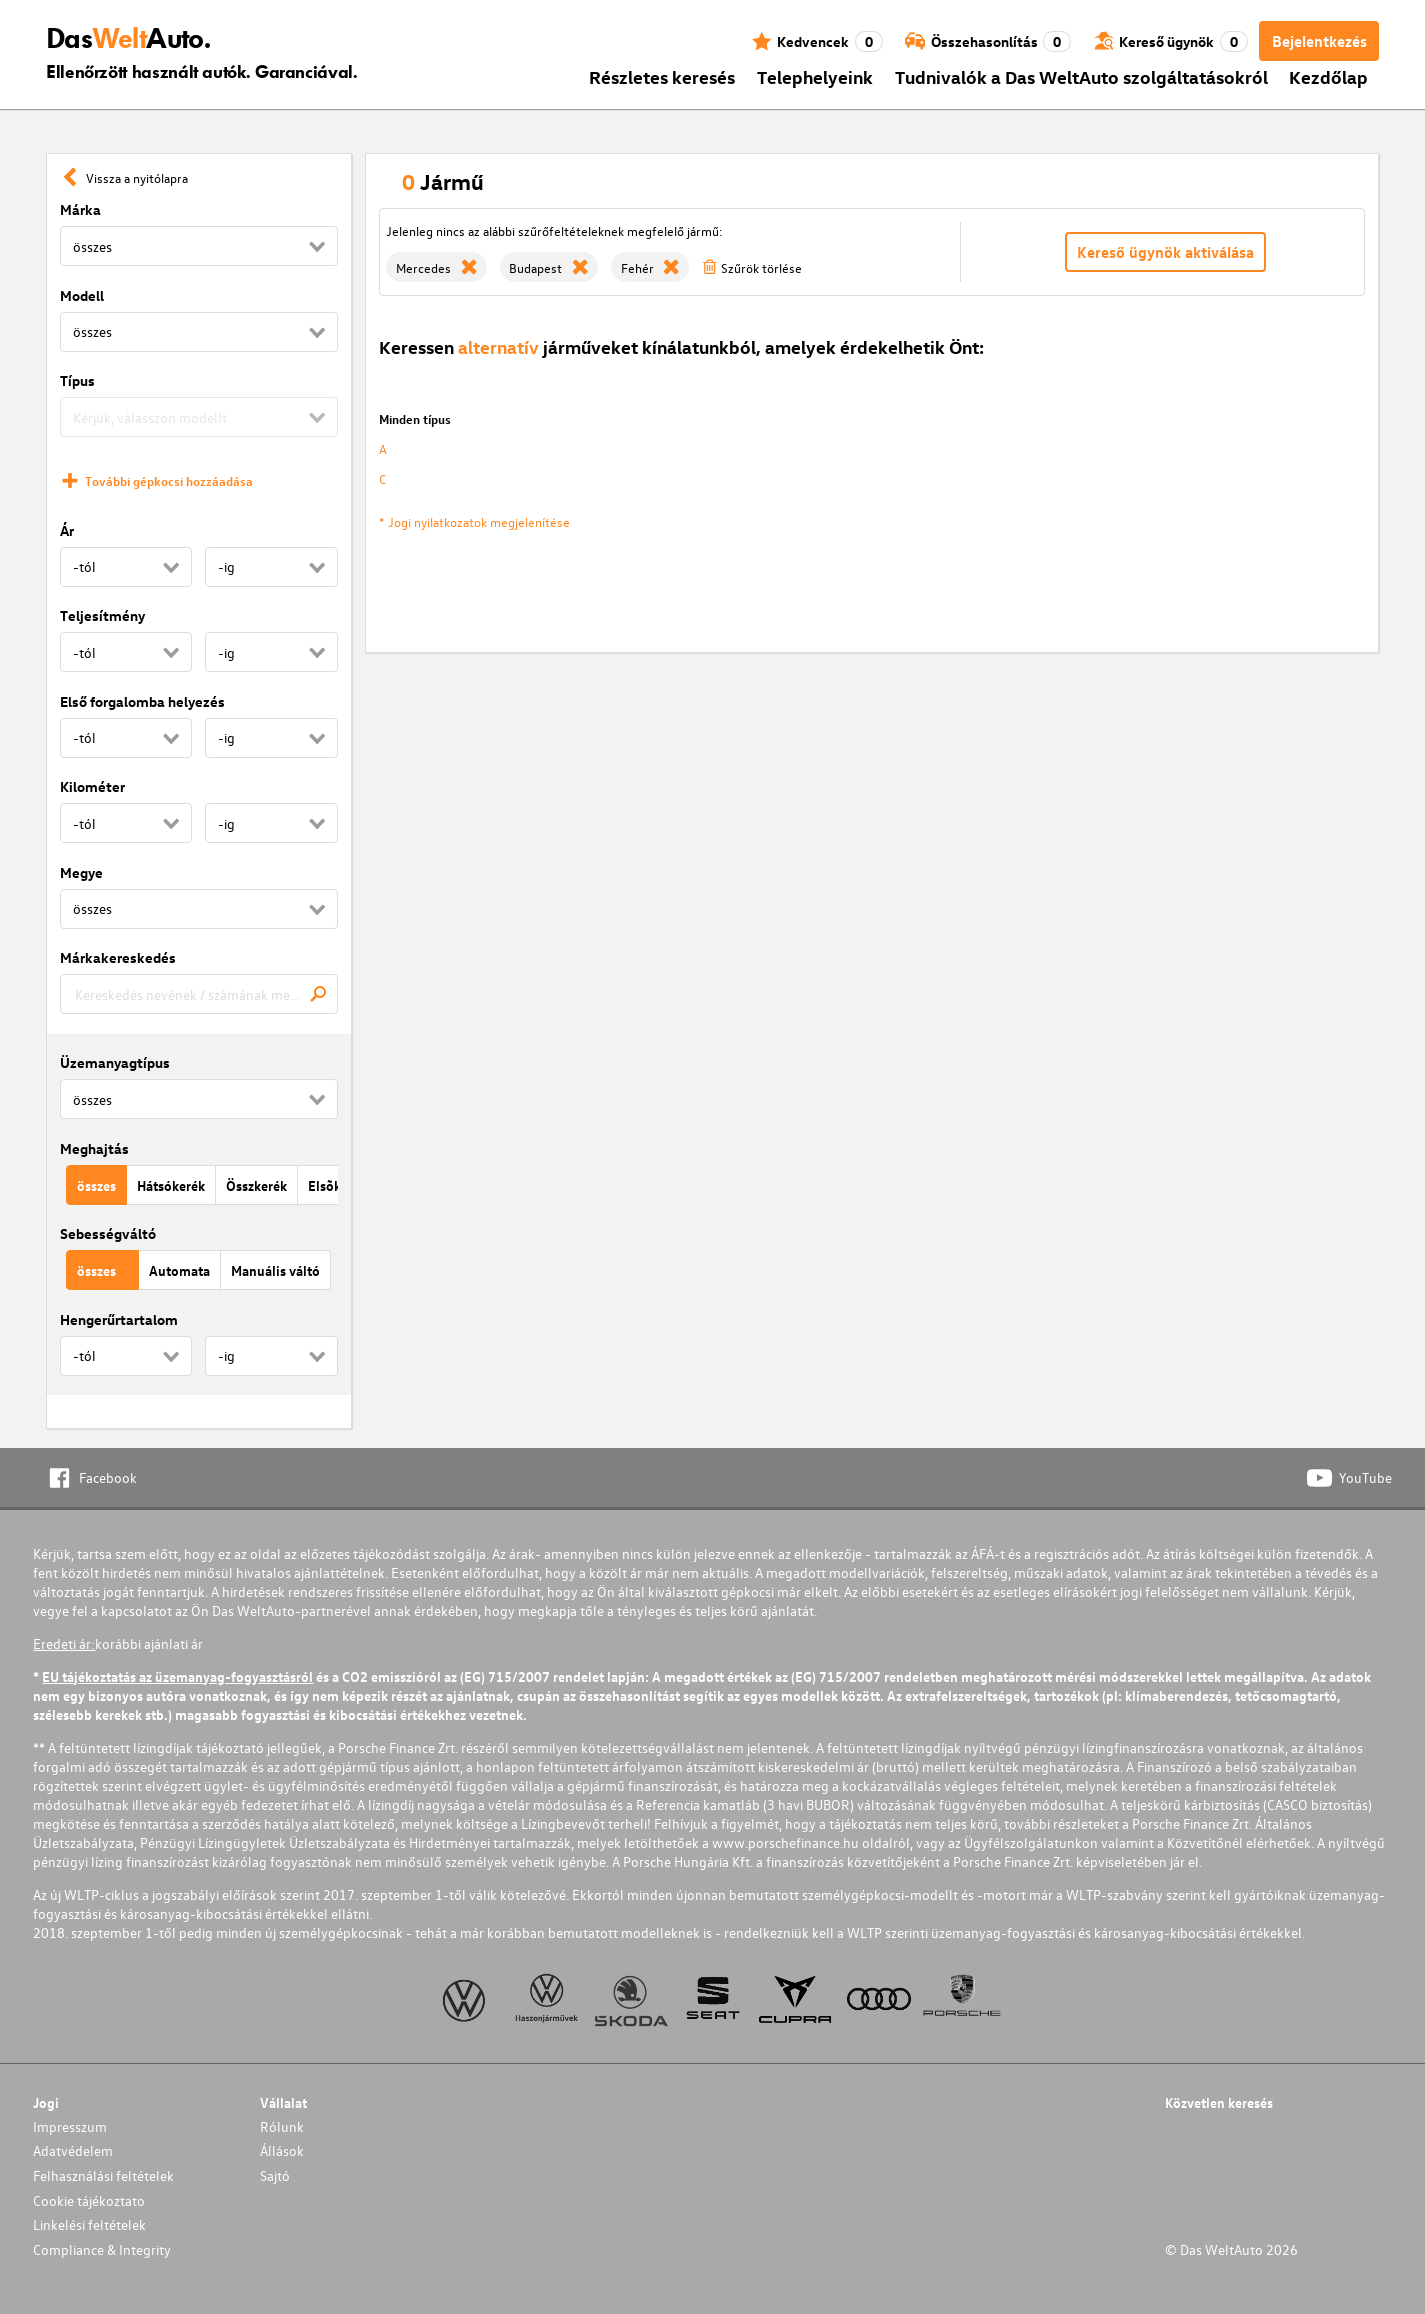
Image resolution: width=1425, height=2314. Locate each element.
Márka (80, 209)
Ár (67, 530)
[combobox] (199, 994)
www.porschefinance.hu (785, 1842)
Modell (82, 295)
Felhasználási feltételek (103, 2175)
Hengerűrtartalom (119, 1319)
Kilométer (92, 786)
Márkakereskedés (118, 957)
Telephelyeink (815, 76)
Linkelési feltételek (89, 2224)
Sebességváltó (108, 1233)
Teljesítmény (102, 615)
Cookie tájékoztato (89, 2200)
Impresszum (70, 2126)
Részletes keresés (662, 76)
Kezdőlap (1328, 76)
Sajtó (275, 2175)
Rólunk (282, 2126)
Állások (282, 2150)
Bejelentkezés (1319, 41)
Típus (77, 380)
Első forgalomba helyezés (142, 701)
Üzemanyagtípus (115, 1062)
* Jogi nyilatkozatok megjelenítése (474, 521)
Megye (81, 872)
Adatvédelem (73, 2150)
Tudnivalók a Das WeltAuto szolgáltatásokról (1081, 76)
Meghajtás (94, 1148)
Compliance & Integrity (102, 2249)
